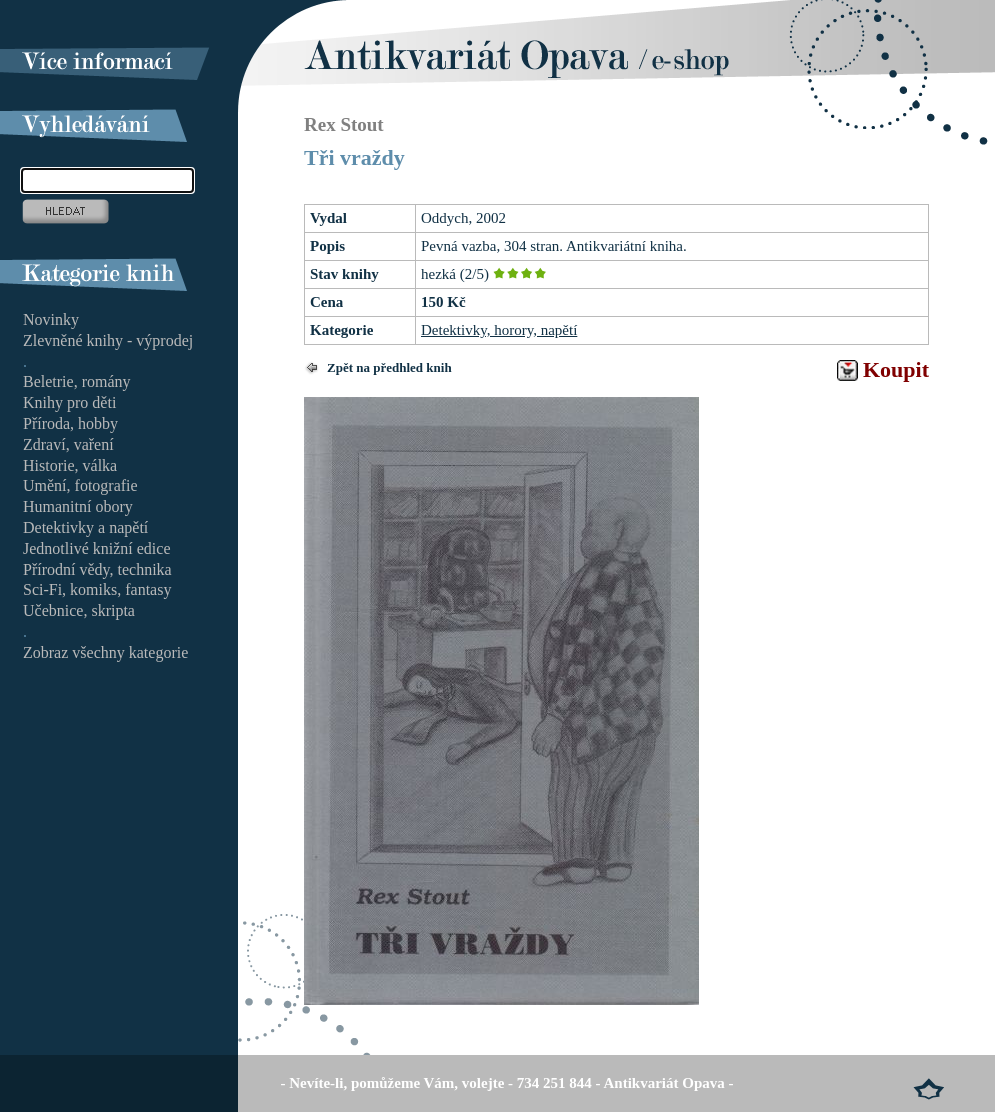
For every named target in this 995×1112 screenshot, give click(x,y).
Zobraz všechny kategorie (105, 652)
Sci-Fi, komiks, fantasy (97, 589)
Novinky (51, 319)
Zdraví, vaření (68, 444)
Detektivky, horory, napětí (499, 330)
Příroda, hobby (70, 423)
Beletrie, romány (77, 381)
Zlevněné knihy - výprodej (108, 340)
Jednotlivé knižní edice (97, 548)
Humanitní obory (78, 506)
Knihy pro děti (69, 402)
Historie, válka (70, 465)
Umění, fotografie (80, 485)
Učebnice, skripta (79, 610)
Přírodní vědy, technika (97, 569)
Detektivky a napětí (85, 527)
